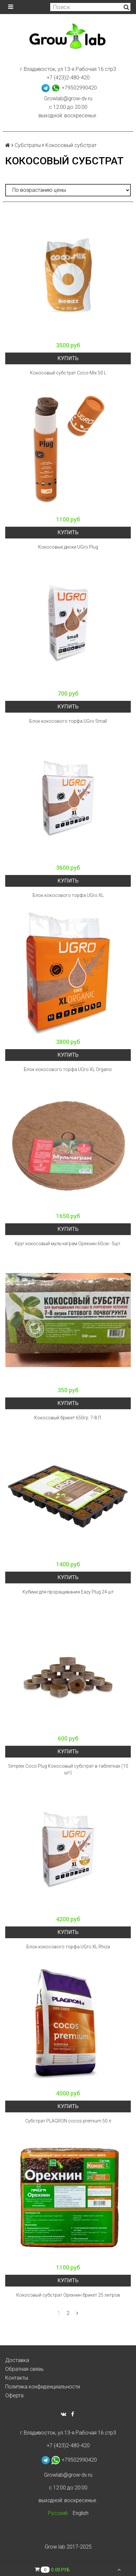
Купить (68, 358)
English (80, 2513)
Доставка (17, 2360)
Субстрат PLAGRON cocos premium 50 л (68, 2120)
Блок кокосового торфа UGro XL (68, 895)
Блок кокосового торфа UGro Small (68, 721)
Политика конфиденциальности (42, 2387)
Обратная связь (24, 2369)
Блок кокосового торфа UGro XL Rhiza (68, 1946)
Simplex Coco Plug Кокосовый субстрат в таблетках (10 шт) (68, 1769)
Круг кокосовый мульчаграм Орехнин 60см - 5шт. (68, 1243)
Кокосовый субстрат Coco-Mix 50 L (68, 372)
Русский (58, 2513)
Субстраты (28, 145)
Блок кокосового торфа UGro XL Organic (68, 1069)
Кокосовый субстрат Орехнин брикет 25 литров (68, 2295)
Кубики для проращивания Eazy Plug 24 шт (68, 1591)
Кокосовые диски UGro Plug (68, 547)
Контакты (16, 2378)
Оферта (14, 2395)
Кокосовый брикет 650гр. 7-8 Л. (68, 1417)
